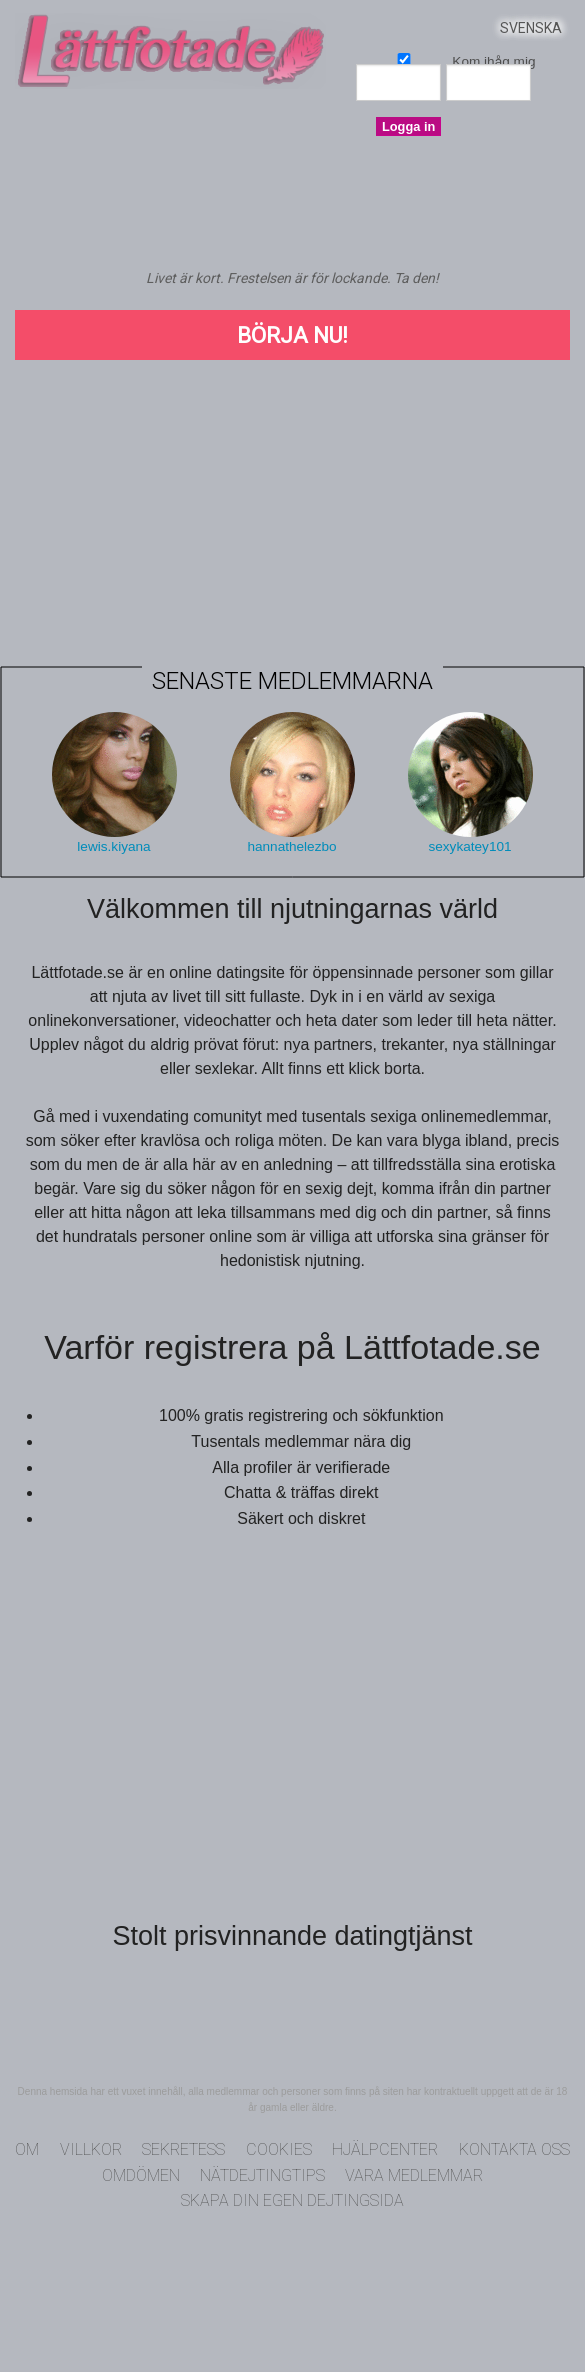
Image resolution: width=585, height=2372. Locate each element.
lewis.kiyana (113, 846)
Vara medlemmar (414, 2175)
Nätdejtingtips (262, 2175)
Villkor (91, 2149)
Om (27, 2149)
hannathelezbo (291, 846)
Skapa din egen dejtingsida (292, 2200)
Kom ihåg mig (404, 58)
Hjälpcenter (385, 2149)
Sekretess (183, 2149)
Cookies (279, 2149)
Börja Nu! (292, 335)
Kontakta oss (514, 2149)
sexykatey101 (469, 846)
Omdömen (141, 2175)
